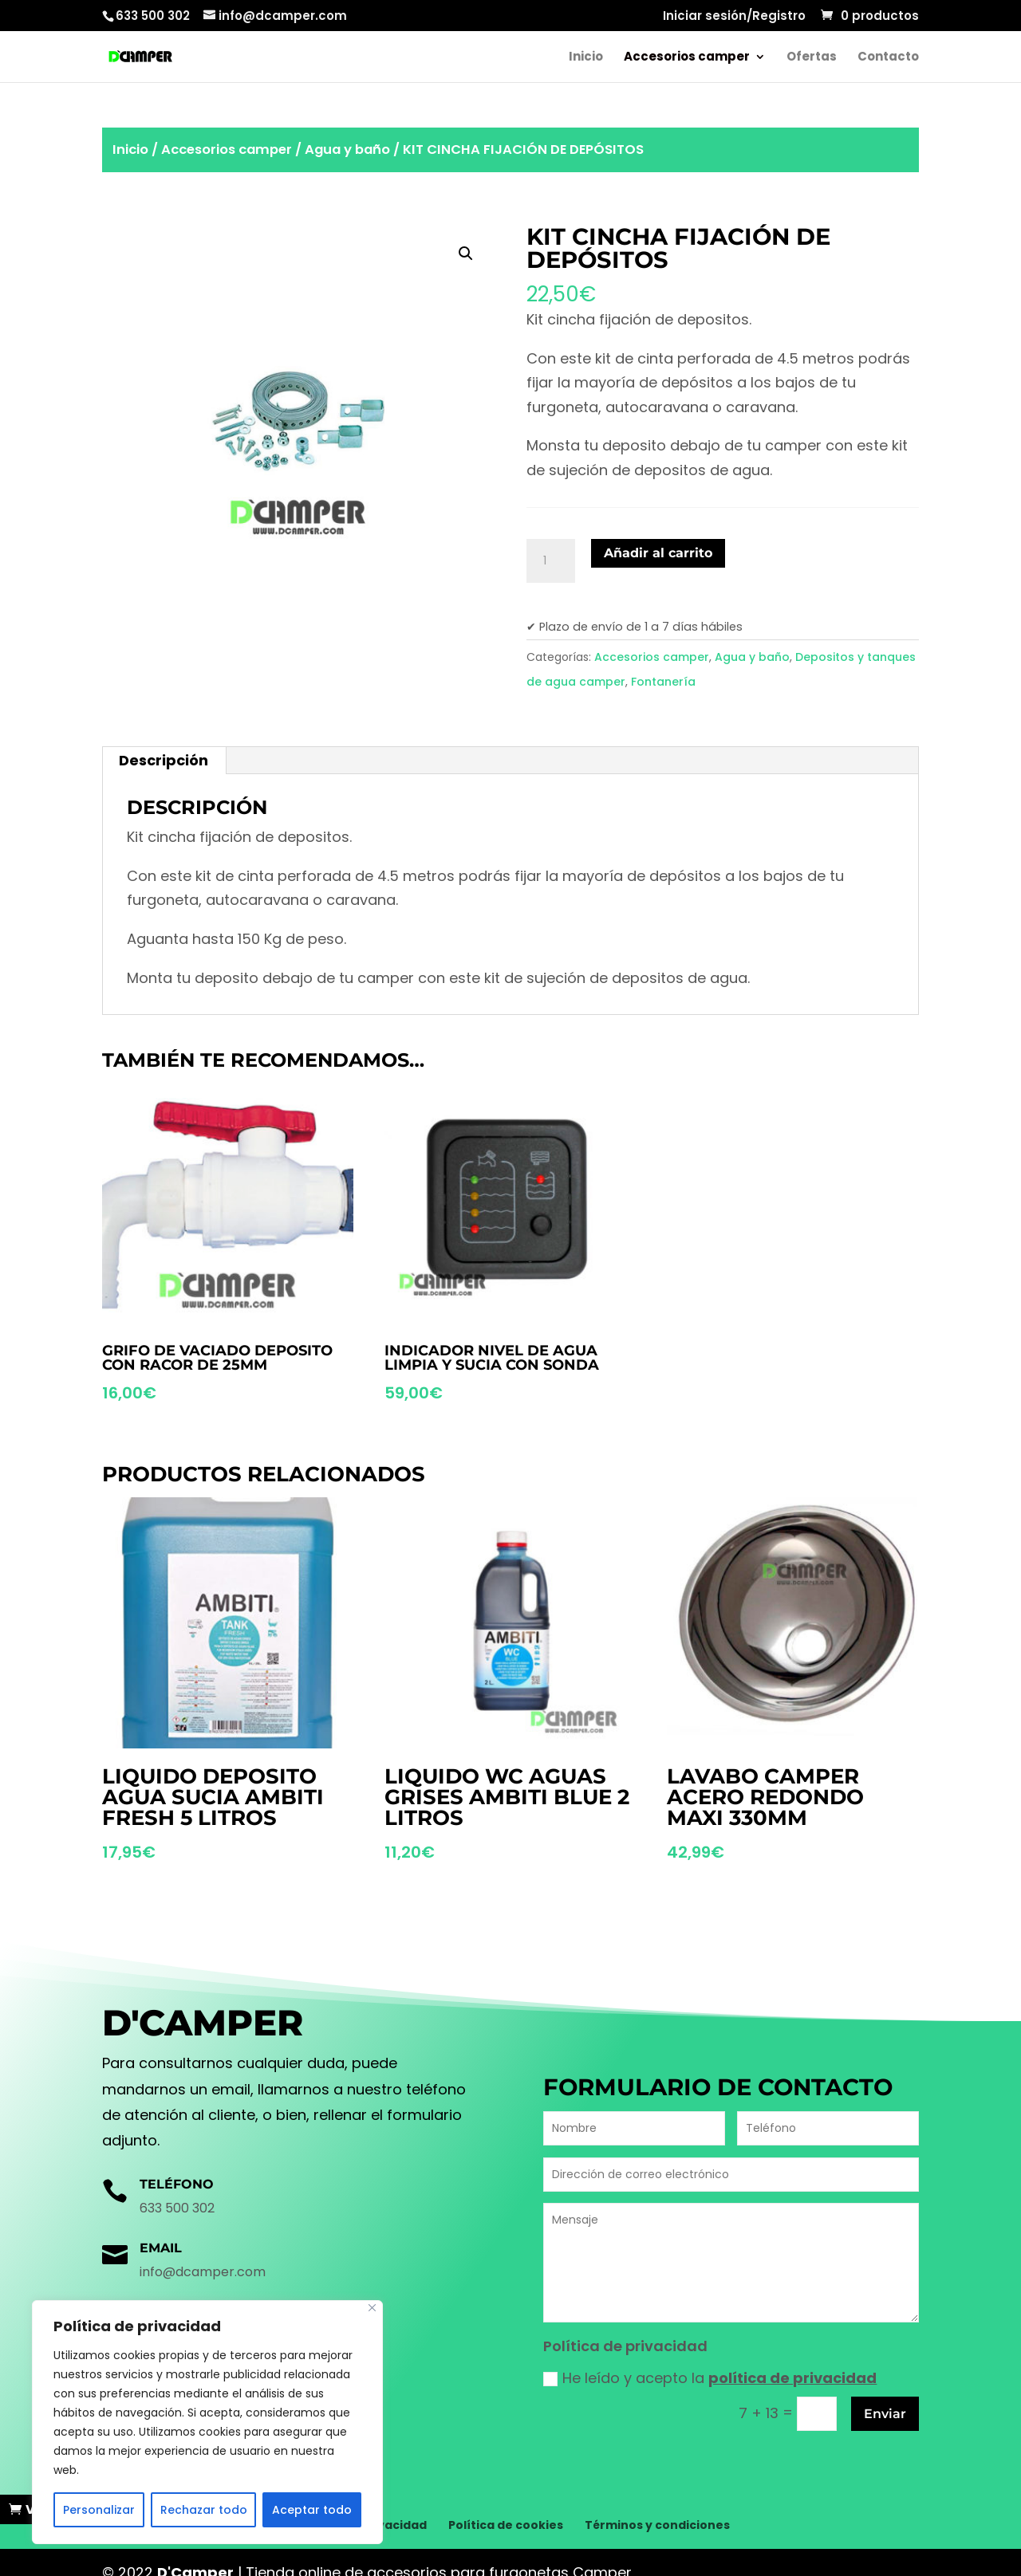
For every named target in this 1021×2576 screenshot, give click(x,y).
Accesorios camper (687, 58)
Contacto (888, 58)
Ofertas (811, 58)
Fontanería (663, 682)
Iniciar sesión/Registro (734, 17)
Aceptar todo (312, 2510)
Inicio (586, 58)
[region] (207, 2422)
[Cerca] (372, 2307)
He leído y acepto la (710, 2378)
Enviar (885, 2413)
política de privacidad (792, 2378)
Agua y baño (347, 149)
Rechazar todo (203, 2510)
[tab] (164, 760)
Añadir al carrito (658, 552)
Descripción (163, 760)
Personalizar (99, 2510)
